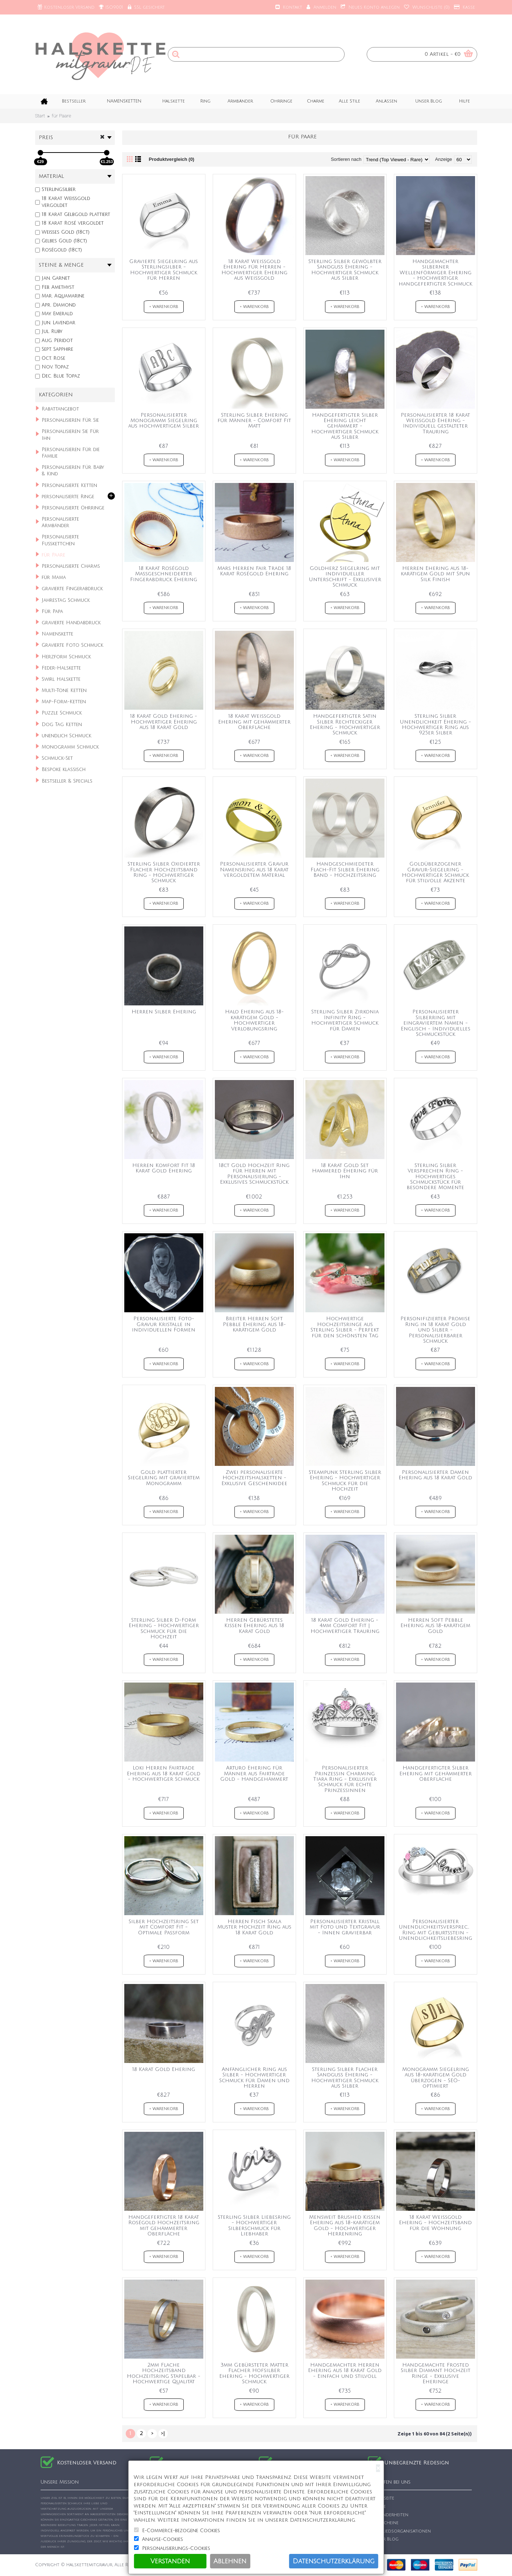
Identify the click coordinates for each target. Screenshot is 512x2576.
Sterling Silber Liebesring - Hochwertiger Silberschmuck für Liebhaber (254, 2225)
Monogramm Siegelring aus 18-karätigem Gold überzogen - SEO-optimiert (435, 2078)
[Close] (378, 2468)
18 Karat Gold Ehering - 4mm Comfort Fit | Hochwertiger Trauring (345, 1625)
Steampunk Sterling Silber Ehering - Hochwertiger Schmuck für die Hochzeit (345, 1481)
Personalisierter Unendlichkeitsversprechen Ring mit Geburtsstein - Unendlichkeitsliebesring (437, 1930)
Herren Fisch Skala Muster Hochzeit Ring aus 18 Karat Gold (254, 1927)
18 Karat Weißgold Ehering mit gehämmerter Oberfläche (254, 721)
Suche (377, 2506)
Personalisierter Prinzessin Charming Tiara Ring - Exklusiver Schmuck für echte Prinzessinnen (345, 1779)
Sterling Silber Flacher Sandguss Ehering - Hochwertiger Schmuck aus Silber (344, 2078)
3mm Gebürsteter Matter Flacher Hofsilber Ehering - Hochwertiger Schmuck (254, 2373)
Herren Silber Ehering (164, 1011)
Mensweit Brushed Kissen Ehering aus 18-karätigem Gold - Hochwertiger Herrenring (344, 2225)
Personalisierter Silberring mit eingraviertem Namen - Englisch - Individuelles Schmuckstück (435, 1023)
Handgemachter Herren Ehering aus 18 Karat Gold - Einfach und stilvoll (345, 2370)
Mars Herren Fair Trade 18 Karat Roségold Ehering (254, 571)
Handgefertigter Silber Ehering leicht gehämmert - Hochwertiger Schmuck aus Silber (344, 426)
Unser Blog (383, 2539)
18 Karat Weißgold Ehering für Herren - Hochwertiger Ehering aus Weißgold (254, 270)
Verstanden (170, 2561)
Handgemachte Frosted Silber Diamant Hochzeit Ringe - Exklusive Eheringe (435, 2373)
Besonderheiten (388, 2515)
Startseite (381, 2498)
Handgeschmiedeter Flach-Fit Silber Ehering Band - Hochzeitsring (345, 869)
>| (163, 2433)
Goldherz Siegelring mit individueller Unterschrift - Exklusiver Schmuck (345, 577)
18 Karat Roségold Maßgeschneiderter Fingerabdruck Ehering (163, 574)
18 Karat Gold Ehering (163, 2069)
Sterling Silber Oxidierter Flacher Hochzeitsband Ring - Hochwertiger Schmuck (164, 872)
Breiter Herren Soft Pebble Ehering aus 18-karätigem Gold (254, 1324)
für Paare (61, 115)
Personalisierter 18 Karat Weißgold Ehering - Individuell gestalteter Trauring (435, 423)
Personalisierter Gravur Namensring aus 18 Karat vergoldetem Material (254, 869)
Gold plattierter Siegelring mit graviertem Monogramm (164, 1478)
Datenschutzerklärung (334, 2561)
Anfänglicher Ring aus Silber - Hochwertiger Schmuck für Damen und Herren (254, 2078)
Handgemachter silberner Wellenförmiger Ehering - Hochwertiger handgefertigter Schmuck (435, 273)
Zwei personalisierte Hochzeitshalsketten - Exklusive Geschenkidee (254, 1478)
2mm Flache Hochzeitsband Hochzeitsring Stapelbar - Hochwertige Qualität (163, 2373)
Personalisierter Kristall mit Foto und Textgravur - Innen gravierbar (345, 1927)
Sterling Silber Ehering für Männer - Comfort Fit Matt (254, 420)
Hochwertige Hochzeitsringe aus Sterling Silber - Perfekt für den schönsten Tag (345, 1327)
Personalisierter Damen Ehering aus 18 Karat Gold (435, 1475)
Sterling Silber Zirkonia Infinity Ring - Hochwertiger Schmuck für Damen (345, 1020)
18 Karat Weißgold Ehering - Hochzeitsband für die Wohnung (435, 2222)
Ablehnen (229, 2561)
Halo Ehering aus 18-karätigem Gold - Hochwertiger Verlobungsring (254, 1020)
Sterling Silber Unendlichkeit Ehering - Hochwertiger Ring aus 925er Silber (435, 724)
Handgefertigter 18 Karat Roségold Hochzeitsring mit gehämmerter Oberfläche (163, 2225)
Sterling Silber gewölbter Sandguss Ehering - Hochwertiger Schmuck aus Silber (345, 270)
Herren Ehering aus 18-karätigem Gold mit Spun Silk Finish (435, 574)
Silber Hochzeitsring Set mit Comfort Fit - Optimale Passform (164, 1927)
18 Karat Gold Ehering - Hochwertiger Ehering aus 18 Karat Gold (163, 721)
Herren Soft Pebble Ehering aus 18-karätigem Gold (435, 1625)
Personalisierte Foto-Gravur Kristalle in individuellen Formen (163, 1324)
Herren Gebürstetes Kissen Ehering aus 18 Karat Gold (254, 1625)
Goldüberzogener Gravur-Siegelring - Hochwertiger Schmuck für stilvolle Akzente (435, 872)
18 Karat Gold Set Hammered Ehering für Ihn (345, 1171)
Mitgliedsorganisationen (399, 2531)
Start (40, 115)
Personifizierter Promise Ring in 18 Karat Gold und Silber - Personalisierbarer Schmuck (435, 1330)
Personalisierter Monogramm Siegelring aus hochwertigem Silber (163, 420)
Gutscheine (383, 2523)
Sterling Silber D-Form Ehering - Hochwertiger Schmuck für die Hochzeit (164, 1628)
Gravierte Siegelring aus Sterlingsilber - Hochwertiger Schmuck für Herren (163, 270)
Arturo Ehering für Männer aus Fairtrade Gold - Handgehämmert (254, 1773)
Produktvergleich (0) (172, 159)
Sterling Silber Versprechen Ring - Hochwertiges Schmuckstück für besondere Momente (435, 1177)
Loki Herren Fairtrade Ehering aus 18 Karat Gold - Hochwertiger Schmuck (163, 1773)
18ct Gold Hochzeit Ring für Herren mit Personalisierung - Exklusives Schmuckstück (254, 1174)
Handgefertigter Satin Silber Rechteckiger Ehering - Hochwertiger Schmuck (345, 724)
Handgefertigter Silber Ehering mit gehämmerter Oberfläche (435, 1773)
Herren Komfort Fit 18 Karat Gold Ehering (163, 1168)
